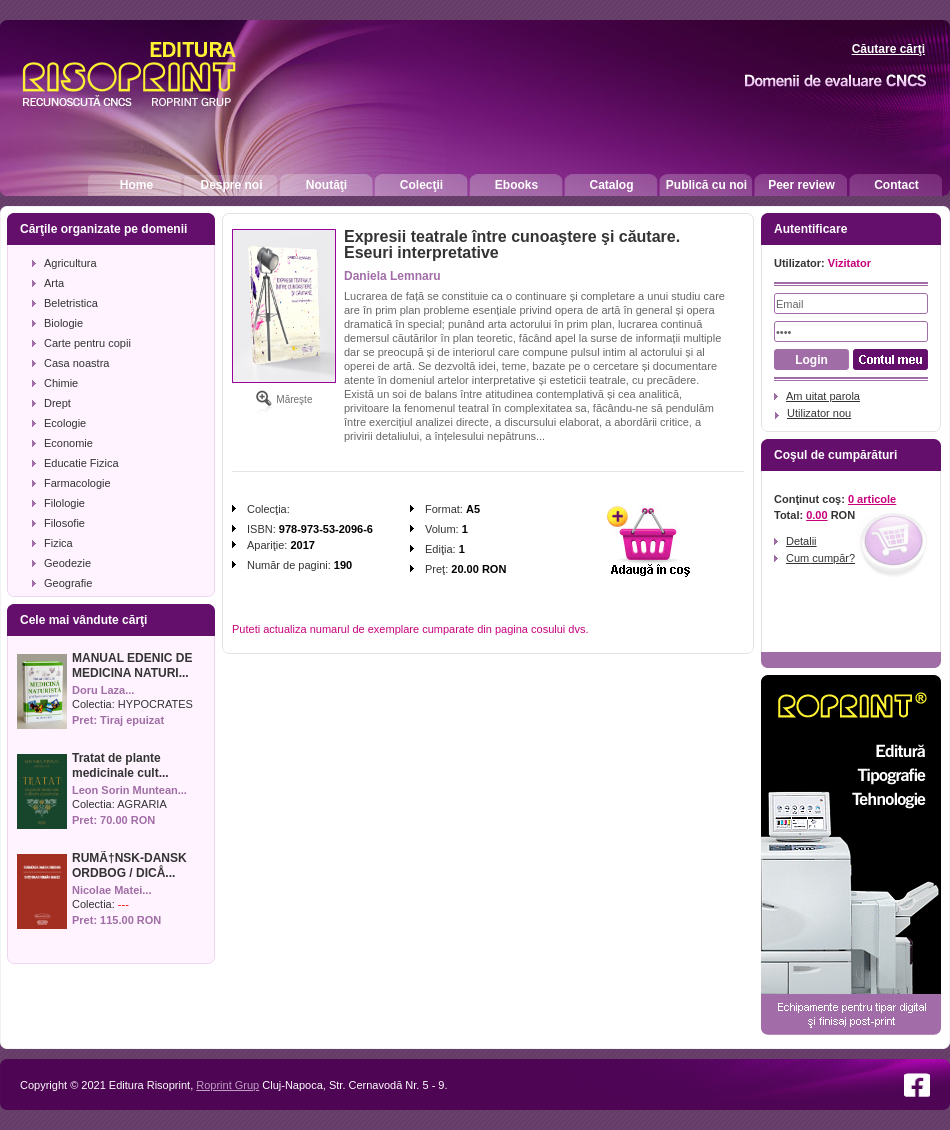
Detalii (801, 541)
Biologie (63, 323)
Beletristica (71, 303)
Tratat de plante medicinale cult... (120, 765)
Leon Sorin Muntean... (129, 790)
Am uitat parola (823, 396)
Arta (54, 283)
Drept (57, 403)
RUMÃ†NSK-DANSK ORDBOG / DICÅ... (129, 865)
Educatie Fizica (81, 463)
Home (136, 185)
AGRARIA (142, 804)
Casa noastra (76, 363)
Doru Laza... (103, 690)
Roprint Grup (227, 1085)
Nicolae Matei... (111, 890)
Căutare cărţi (888, 49)
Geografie (68, 583)
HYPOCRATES (155, 704)
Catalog (611, 185)
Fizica (58, 543)
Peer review (801, 185)
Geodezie (67, 563)
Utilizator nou (819, 413)
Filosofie (64, 523)
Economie (68, 443)
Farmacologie (77, 483)
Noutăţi (326, 185)
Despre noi (231, 185)
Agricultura (70, 263)
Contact (896, 185)
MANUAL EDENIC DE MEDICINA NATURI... (132, 665)
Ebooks (516, 185)
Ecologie (65, 423)
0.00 (816, 515)
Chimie (61, 383)
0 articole (872, 499)
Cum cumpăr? (820, 558)
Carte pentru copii (87, 343)
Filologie (64, 503)
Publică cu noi (706, 185)
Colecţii (421, 185)
